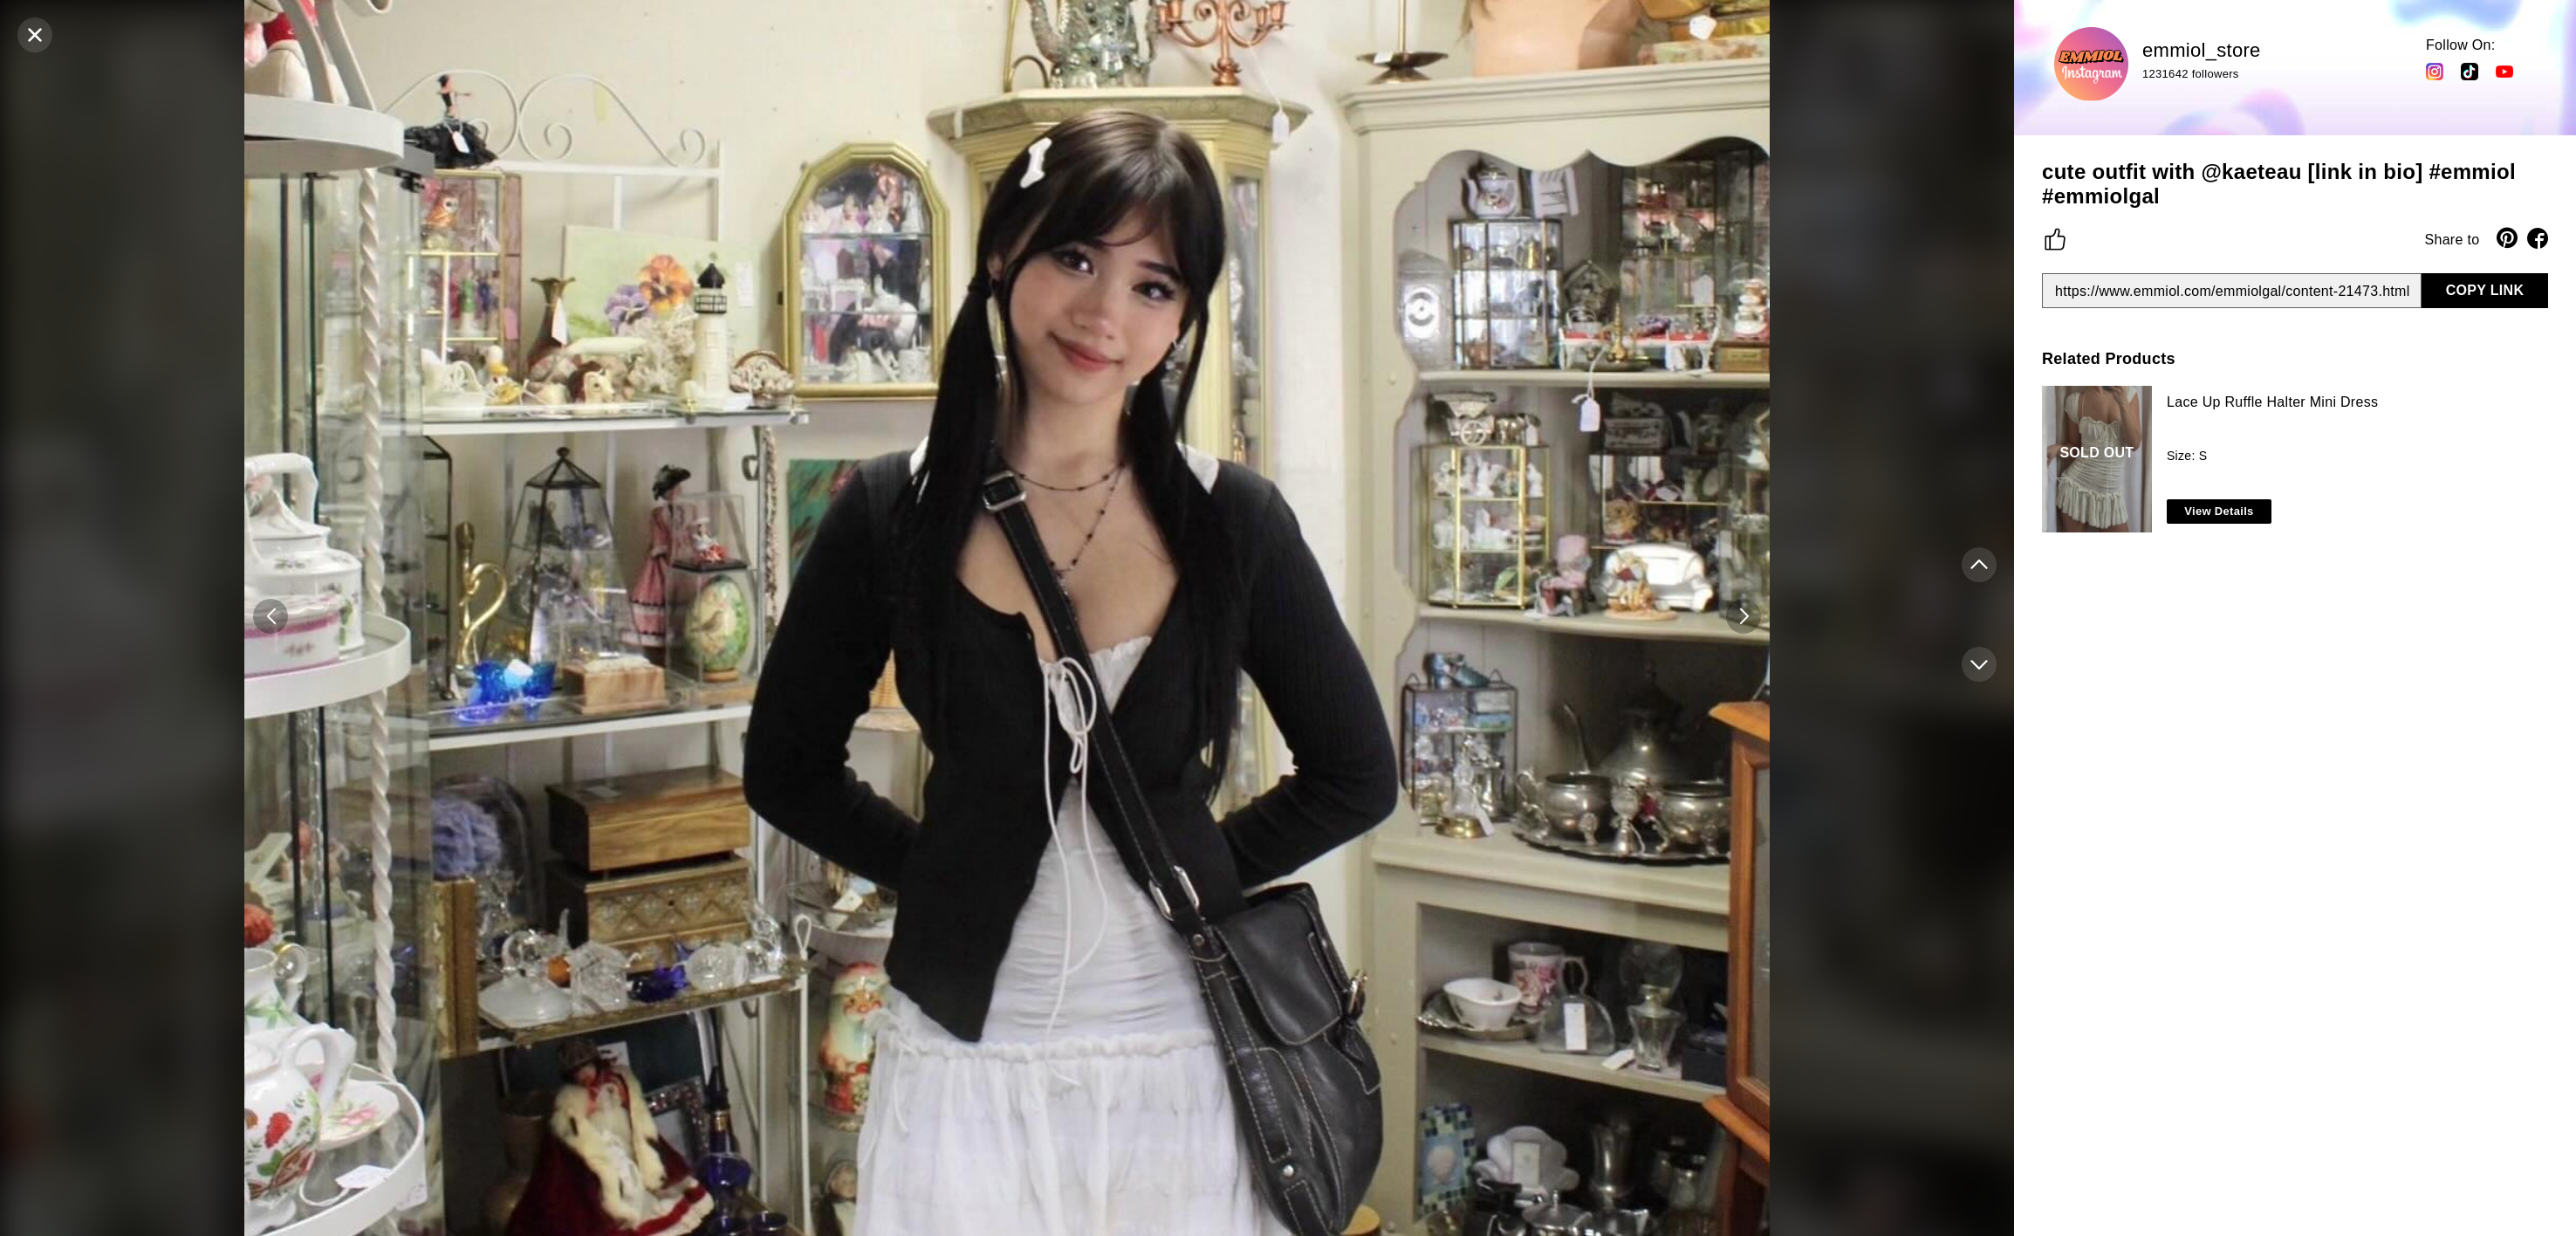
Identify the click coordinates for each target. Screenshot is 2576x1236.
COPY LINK (2485, 290)
